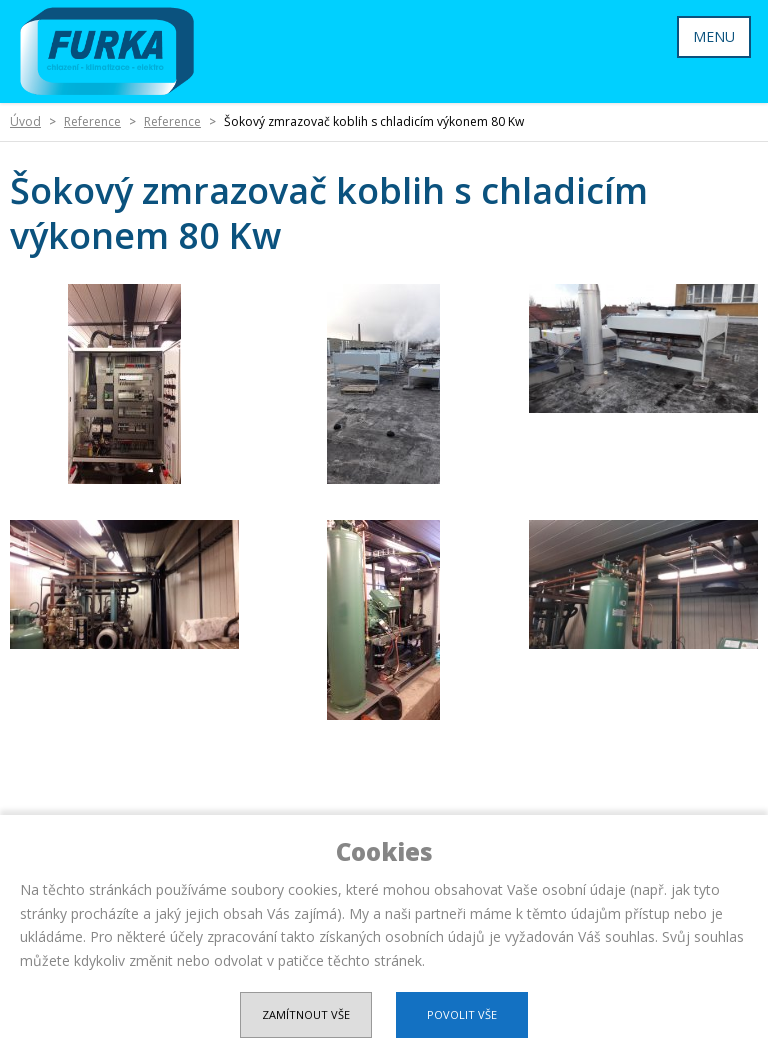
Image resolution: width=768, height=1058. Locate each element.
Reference (92, 121)
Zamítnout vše (306, 1014)
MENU (714, 36)
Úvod (25, 121)
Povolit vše (462, 1014)
